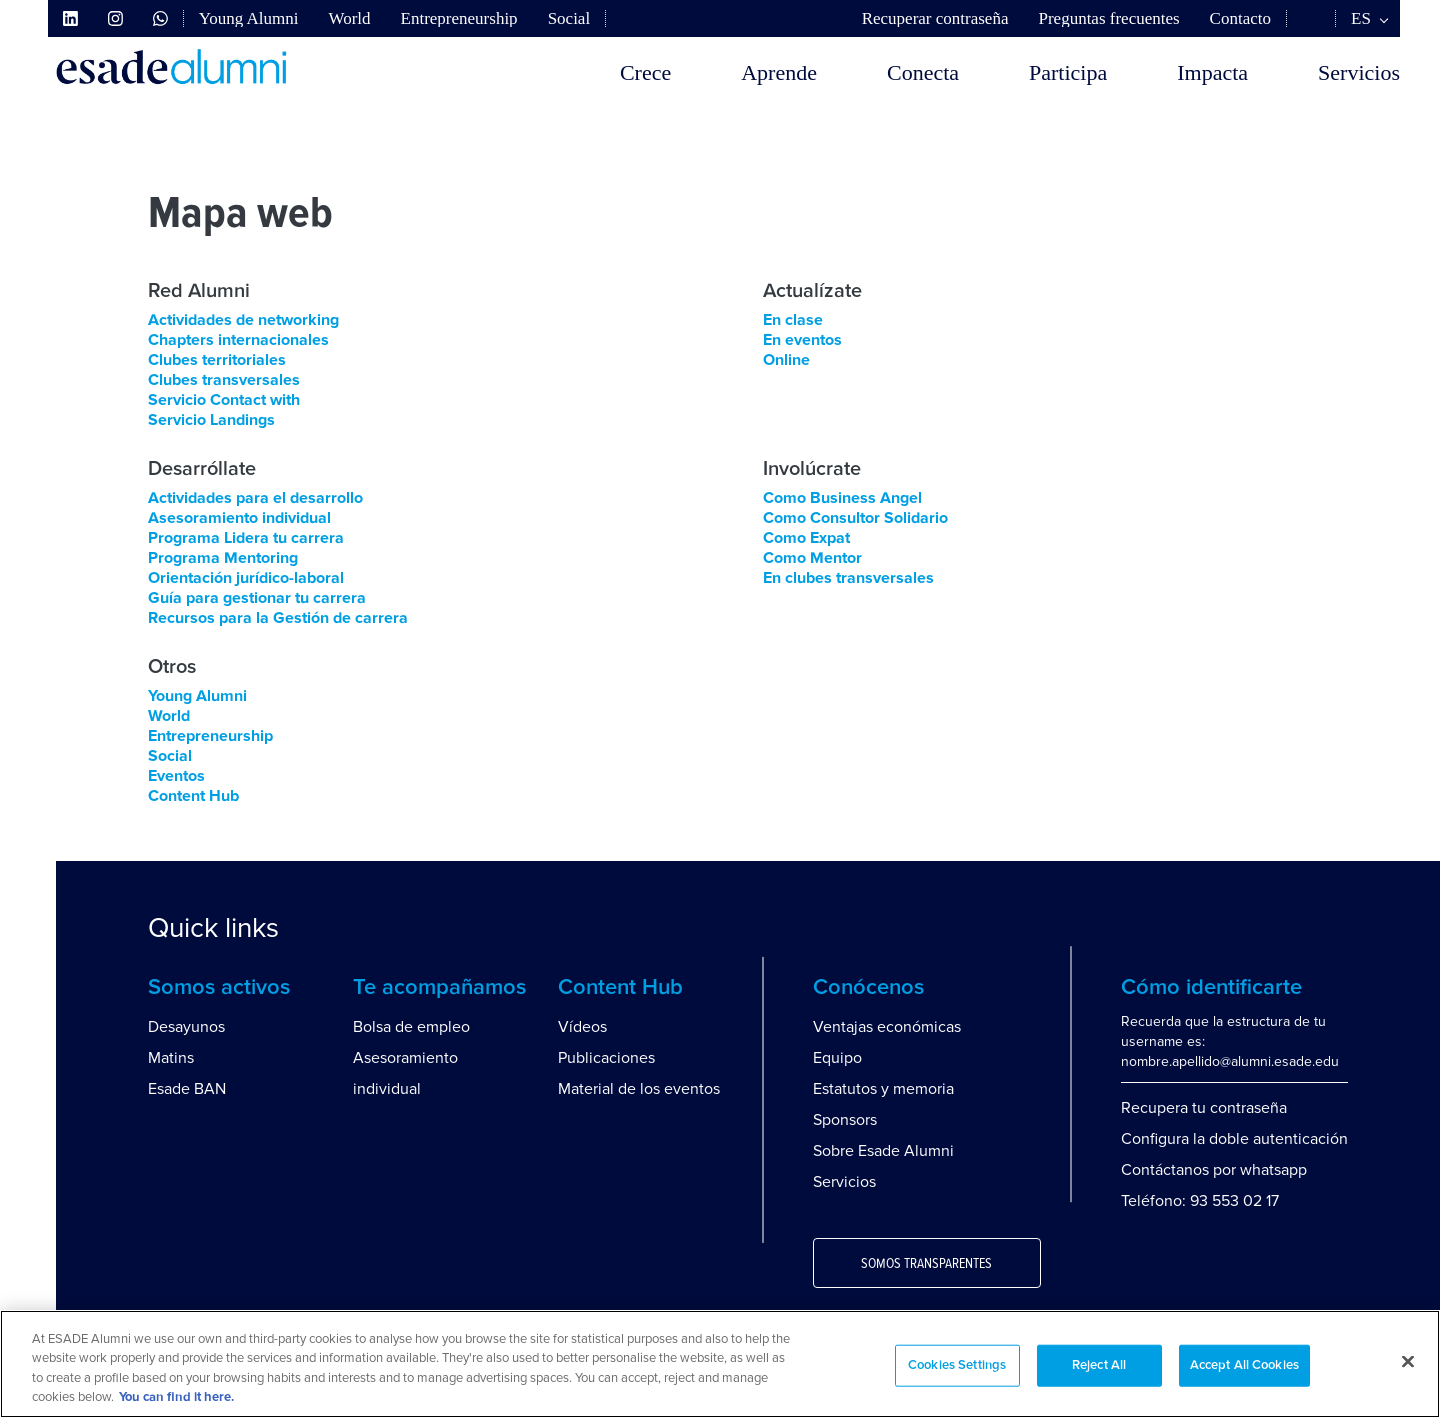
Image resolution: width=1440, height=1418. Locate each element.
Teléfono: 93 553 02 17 (1200, 1201)
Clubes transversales (224, 380)
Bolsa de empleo (411, 1027)
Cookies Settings (957, 1365)
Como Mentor (812, 558)
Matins (171, 1058)
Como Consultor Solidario (855, 518)
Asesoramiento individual (239, 518)
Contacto (1240, 18)
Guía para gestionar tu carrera (257, 598)
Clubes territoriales (217, 360)
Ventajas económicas (887, 1027)
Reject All (1099, 1365)
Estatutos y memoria (883, 1089)
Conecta (923, 72)
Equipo (837, 1058)
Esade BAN (187, 1089)
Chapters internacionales (238, 340)
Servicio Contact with (224, 400)
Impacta (1212, 72)
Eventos (176, 776)
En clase (793, 320)
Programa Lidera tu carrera (246, 538)
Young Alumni (249, 18)
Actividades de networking (243, 320)
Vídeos (582, 1027)
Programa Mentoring (223, 558)
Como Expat (806, 538)
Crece (645, 72)
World (349, 18)
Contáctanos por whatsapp (1214, 1170)
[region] (720, 1364)
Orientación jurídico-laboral (246, 578)
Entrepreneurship (459, 18)
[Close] (1408, 1361)
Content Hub (193, 796)
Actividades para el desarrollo (255, 498)
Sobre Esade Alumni (883, 1151)
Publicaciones (606, 1058)
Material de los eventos (639, 1089)
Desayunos (186, 1027)
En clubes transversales (848, 578)
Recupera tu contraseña (1204, 1108)
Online (786, 360)
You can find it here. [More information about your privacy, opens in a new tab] (176, 1397)
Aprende (779, 72)
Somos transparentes (926, 1264)
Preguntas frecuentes (1108, 18)
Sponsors (845, 1120)
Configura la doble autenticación (1234, 1139)
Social (569, 18)
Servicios (1359, 72)
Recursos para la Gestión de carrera (278, 618)
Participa (1068, 72)
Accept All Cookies (1244, 1365)
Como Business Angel (842, 498)
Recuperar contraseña (935, 18)
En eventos (802, 340)
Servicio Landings (211, 420)
